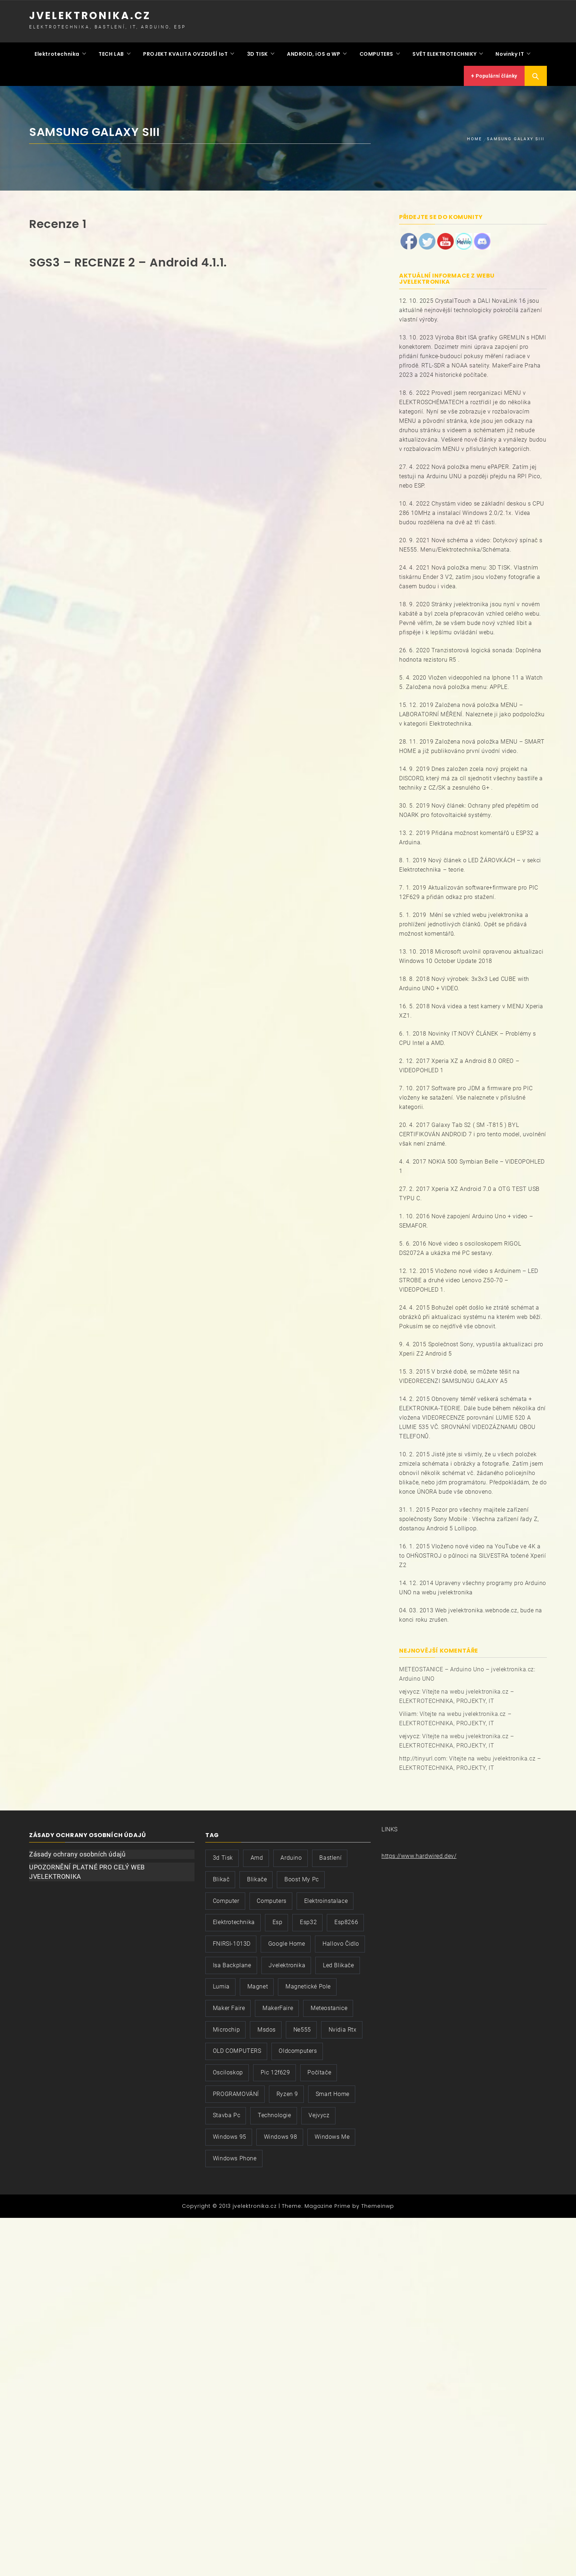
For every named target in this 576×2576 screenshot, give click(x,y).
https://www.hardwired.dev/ (419, 1853)
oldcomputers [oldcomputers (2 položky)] (298, 2048)
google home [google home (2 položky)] (286, 1940)
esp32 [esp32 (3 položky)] (308, 1919)
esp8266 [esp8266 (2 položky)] (346, 1919)
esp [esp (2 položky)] (278, 1919)
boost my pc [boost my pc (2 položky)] (301, 1876)
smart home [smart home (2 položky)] (332, 2090)
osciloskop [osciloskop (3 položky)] (228, 2069)
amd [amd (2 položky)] (257, 1854)
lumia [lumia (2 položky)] (221, 1983)
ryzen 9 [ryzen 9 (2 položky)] (287, 2090)
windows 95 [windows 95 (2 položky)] (229, 2133)
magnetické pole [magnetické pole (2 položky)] (308, 1983)
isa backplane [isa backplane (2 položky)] (232, 1962)
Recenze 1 (57, 221)
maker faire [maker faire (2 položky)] (229, 2004)
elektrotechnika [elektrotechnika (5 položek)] (234, 1919)
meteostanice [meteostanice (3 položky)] (329, 2004)
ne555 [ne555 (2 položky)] (302, 2026)
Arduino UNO (417, 1675)
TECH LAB (111, 52)
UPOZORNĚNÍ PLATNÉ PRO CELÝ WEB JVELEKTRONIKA (87, 1868)
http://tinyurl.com (422, 1755)
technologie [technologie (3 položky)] (274, 2112)
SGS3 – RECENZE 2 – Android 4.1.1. (128, 259)
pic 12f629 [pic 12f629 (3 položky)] (275, 2069)
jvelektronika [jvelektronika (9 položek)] (287, 1962)
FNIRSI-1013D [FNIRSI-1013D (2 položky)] (232, 1940)
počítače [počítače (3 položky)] (319, 2069)
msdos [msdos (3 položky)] (266, 2026)
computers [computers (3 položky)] (271, 1897)
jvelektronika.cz (90, 16)
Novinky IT (509, 52)
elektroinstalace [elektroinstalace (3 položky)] (326, 1897)
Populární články (494, 73)
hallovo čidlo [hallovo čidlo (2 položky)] (341, 1940)
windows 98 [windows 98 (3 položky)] (280, 2133)
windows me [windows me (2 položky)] (332, 2133)
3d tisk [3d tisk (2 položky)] (223, 1854)
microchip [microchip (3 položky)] (226, 2026)
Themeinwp (377, 2202)
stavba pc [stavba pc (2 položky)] (226, 2112)
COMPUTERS (376, 52)
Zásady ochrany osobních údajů (77, 1851)
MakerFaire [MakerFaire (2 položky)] (277, 2004)
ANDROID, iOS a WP (313, 52)
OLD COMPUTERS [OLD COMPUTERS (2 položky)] (237, 2048)
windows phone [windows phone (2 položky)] (235, 2155)
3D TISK (257, 52)
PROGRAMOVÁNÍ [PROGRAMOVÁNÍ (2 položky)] (236, 2090)
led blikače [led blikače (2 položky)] (338, 1962)
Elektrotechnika (57, 52)
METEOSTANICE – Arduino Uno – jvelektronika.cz (466, 1666)
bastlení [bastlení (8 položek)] (330, 1854)
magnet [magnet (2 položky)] (257, 1983)
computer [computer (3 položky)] (226, 1897)
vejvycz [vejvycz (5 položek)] (318, 2112)
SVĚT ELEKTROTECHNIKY (444, 52)
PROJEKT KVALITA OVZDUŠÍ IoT (185, 52)
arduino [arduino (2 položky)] (291, 1854)
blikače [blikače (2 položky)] (257, 1876)
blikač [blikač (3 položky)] (221, 1876)
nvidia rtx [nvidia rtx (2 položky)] (343, 2026)
